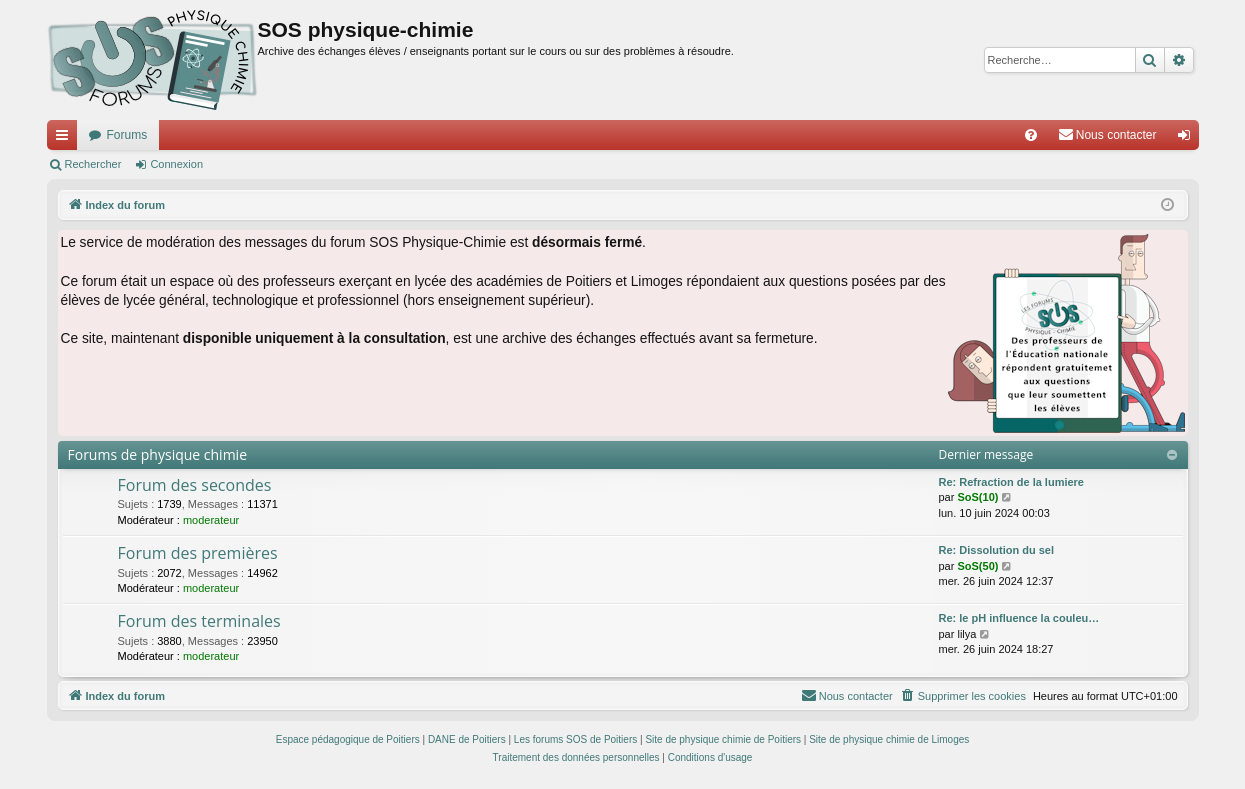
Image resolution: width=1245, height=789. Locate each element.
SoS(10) (977, 497)
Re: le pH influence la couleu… (1019, 618)
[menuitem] (1031, 135)
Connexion (176, 164)
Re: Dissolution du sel (997, 550)
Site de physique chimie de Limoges (889, 739)
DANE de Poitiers (467, 739)
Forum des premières (198, 553)
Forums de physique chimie (158, 454)
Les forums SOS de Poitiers (575, 739)
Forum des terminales (199, 621)
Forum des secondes (195, 485)
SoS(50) (977, 566)
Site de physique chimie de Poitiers (723, 739)
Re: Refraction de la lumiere (1012, 482)
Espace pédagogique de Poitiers (348, 739)
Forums (127, 135)
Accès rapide (66, 139)
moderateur (211, 520)
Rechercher (93, 164)
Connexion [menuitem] (1187, 139)
